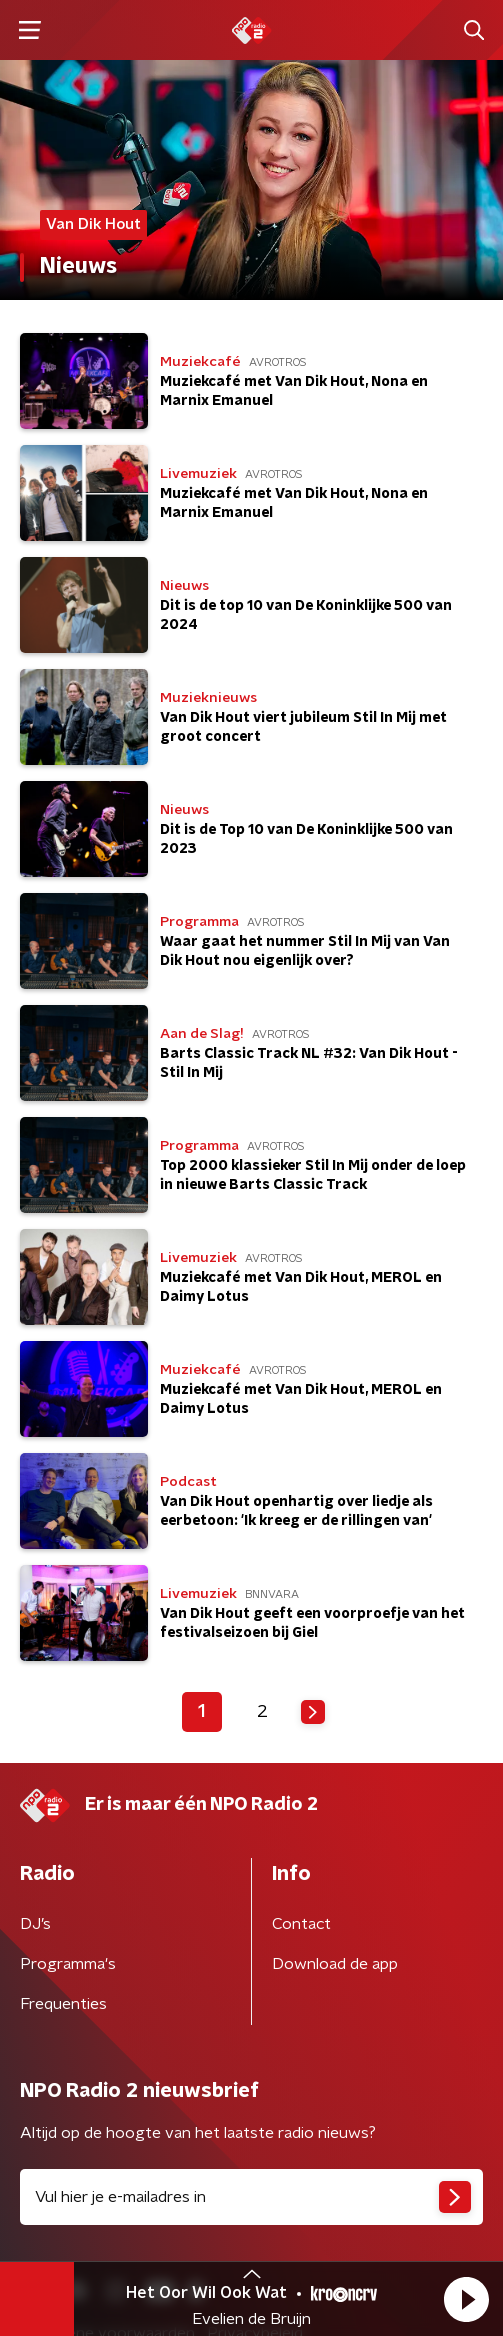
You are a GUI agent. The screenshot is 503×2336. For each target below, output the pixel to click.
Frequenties (63, 2004)
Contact (301, 1924)
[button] (466, 2299)
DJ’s (35, 1924)
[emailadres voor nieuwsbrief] (251, 2197)
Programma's (68, 1964)
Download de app (335, 1964)
